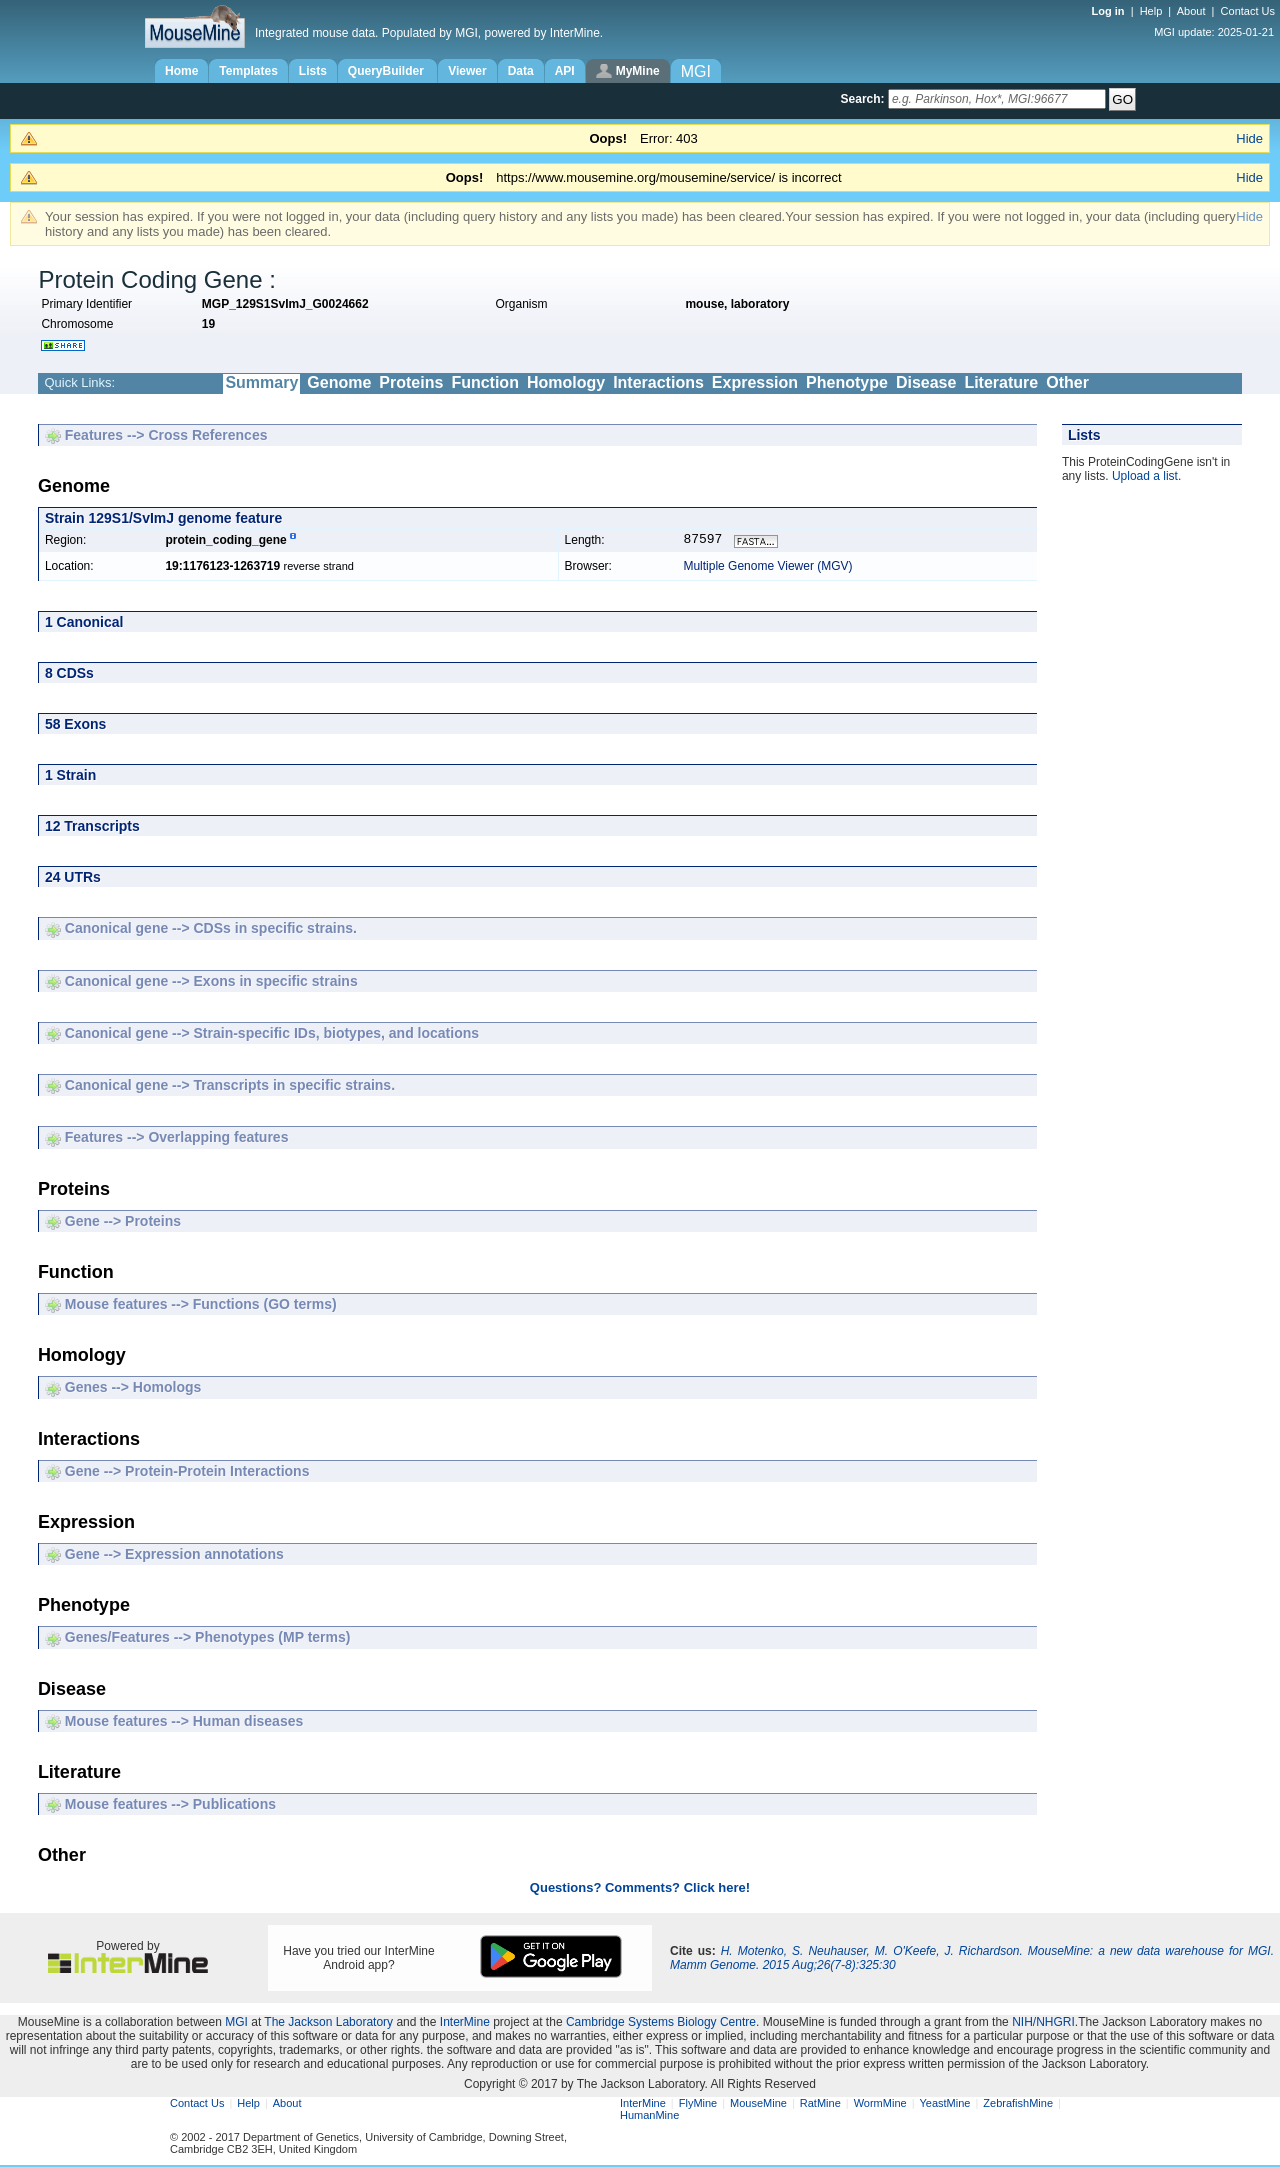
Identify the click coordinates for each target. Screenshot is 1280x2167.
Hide (1249, 138)
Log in (1110, 11)
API (565, 71)
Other (1067, 382)
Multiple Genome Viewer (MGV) (767, 568)
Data (521, 71)
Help (1151, 11)
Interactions (658, 382)
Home (181, 71)
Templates (248, 71)
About (1191, 11)
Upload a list (1145, 476)
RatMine (820, 2105)
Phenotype (847, 382)
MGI (236, 2024)
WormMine (880, 2105)
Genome (339, 382)
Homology (566, 382)
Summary (261, 382)
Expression (755, 382)
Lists (313, 71)
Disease (926, 382)
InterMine (465, 2024)
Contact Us (1248, 11)
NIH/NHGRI (1043, 2024)
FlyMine (698, 2105)
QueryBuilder (387, 71)
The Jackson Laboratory (328, 2024)
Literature (1001, 382)
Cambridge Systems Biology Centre (661, 2024)
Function (485, 382)
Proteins (411, 382)
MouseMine (758, 2105)
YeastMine (944, 2105)
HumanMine (649, 2117)
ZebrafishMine (1018, 2105)
